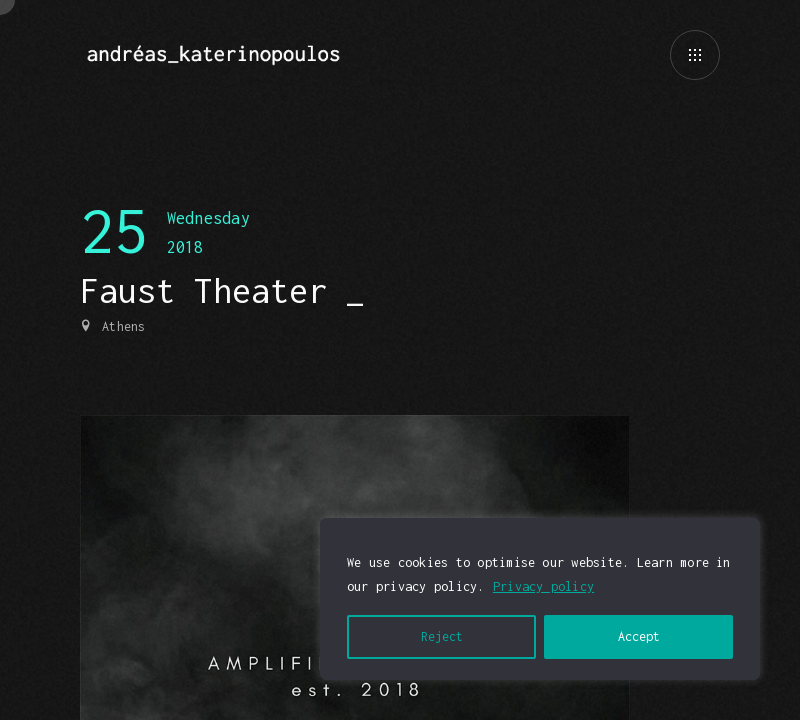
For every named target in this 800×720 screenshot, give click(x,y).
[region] (540, 599)
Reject (442, 636)
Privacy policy (543, 586)
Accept (639, 636)
